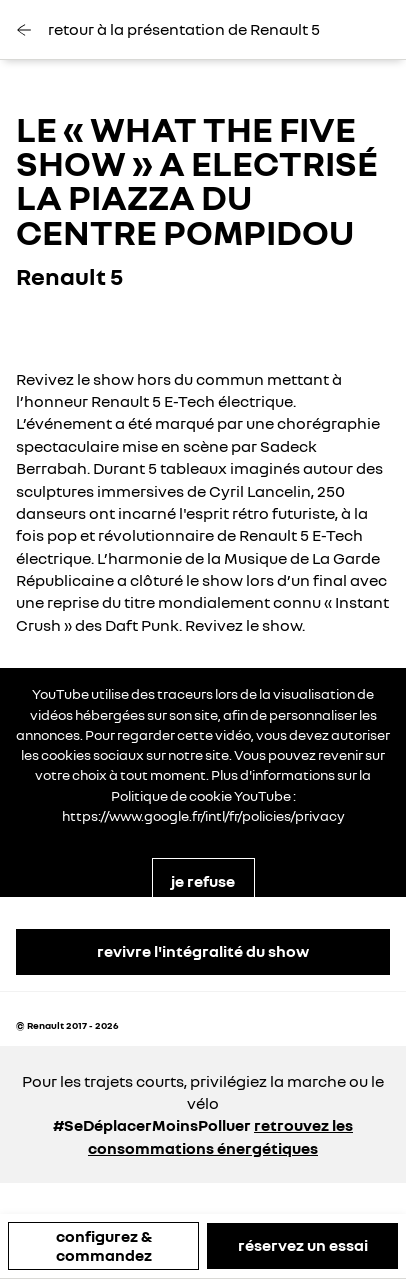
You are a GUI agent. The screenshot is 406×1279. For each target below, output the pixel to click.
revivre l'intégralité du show (203, 951)
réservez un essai (303, 1245)
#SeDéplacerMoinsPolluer (152, 1125)
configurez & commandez (104, 1245)
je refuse (203, 881)
